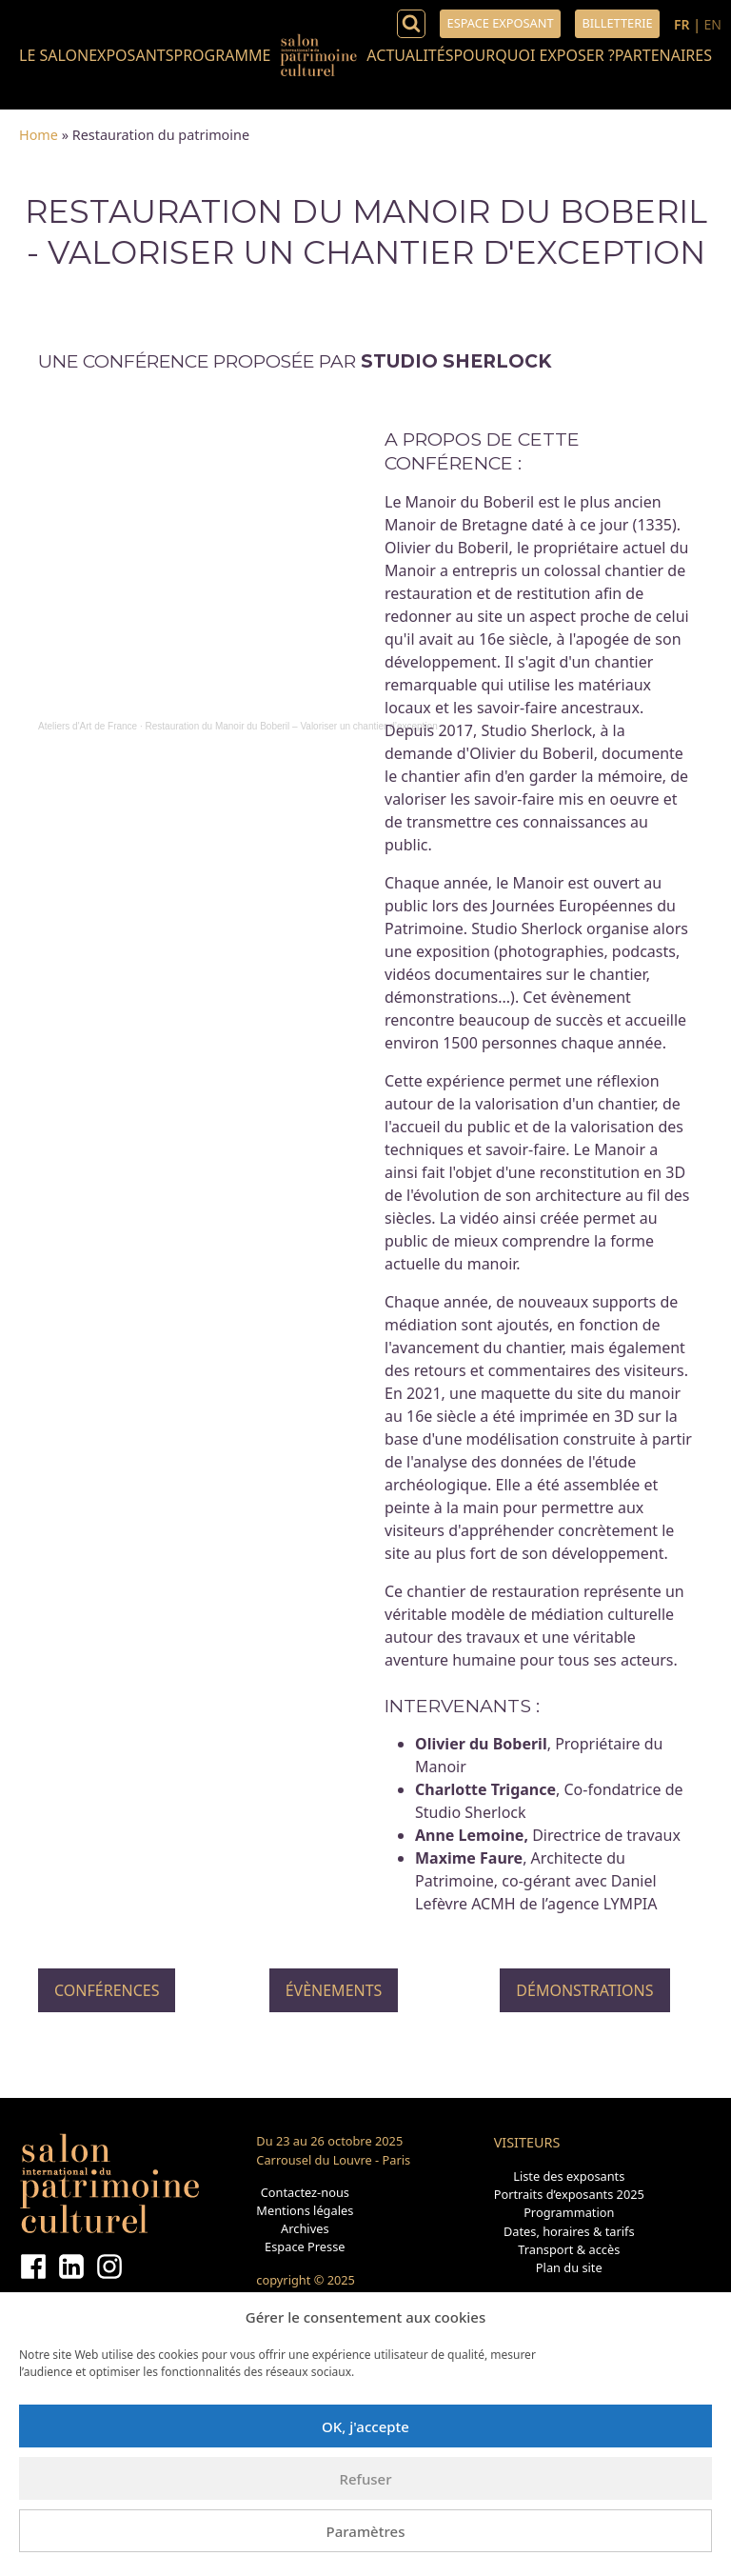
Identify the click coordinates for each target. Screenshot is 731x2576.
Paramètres (365, 2531)
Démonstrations (584, 1990)
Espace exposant (500, 22)
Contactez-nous (305, 2192)
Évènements (334, 1990)
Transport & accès (569, 2249)
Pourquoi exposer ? (533, 55)
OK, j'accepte (365, 2426)
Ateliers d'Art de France (87, 726)
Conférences (106, 1990)
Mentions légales (304, 2210)
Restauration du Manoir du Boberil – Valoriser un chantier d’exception (292, 726)
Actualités (409, 55)
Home (38, 135)
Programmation (569, 2212)
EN (712, 24)
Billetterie (617, 22)
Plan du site (569, 2267)
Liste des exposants (568, 2176)
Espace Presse (305, 2246)
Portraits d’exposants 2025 (569, 2194)
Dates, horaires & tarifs (569, 2231)
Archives (304, 2228)
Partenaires (663, 55)
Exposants (131, 55)
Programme (221, 55)
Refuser (365, 2478)
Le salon (54, 55)
